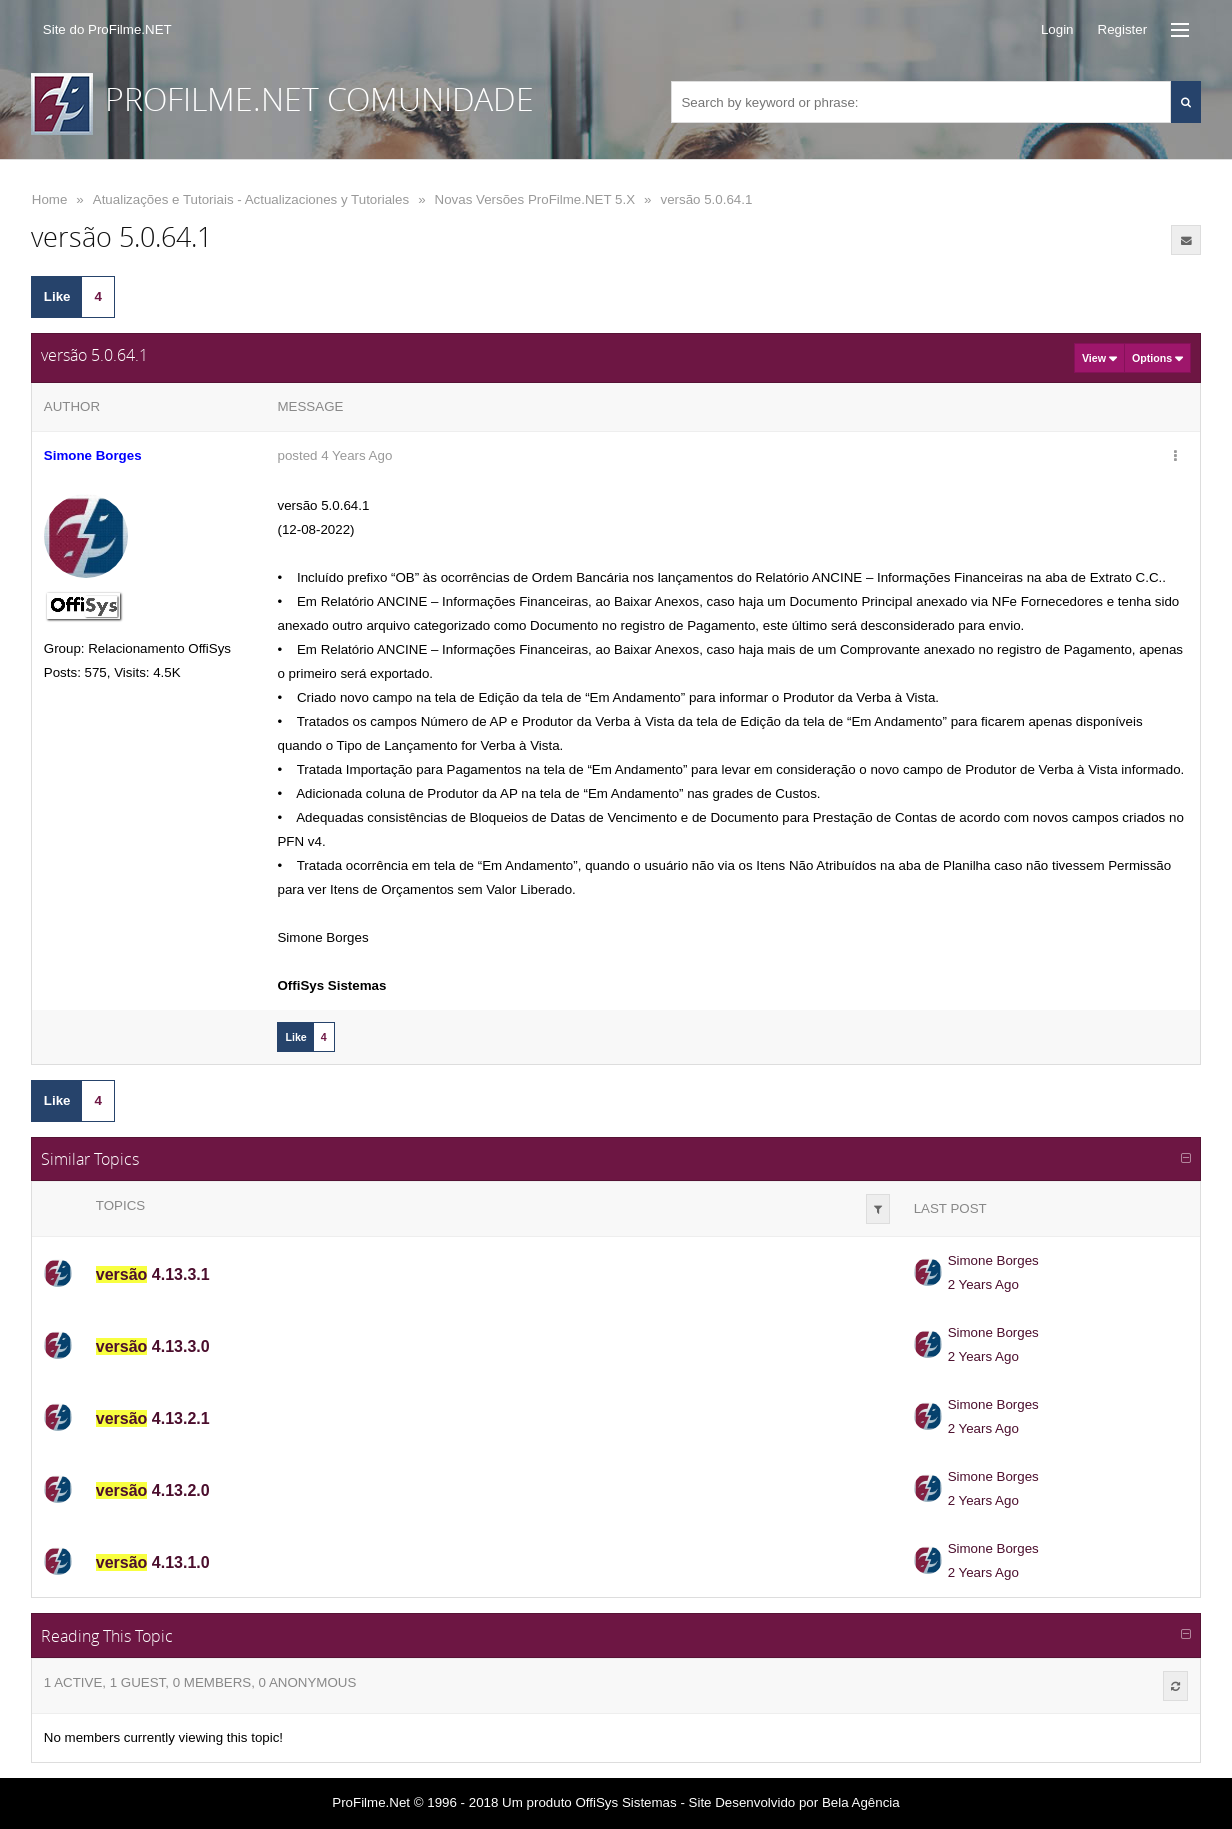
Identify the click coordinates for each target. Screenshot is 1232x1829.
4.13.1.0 (153, 1562)
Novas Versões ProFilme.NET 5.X (535, 199)
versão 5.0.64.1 (706, 199)
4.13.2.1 (153, 1418)
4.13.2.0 (153, 1490)
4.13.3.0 (153, 1346)
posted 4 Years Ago (334, 455)
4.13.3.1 (153, 1274)
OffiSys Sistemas (625, 1802)
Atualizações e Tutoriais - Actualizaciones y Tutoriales (251, 199)
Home (50, 199)
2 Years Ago (983, 1284)
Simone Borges (993, 1260)
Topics (120, 1205)
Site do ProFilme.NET (107, 29)
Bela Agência (861, 1802)
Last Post (950, 1208)
